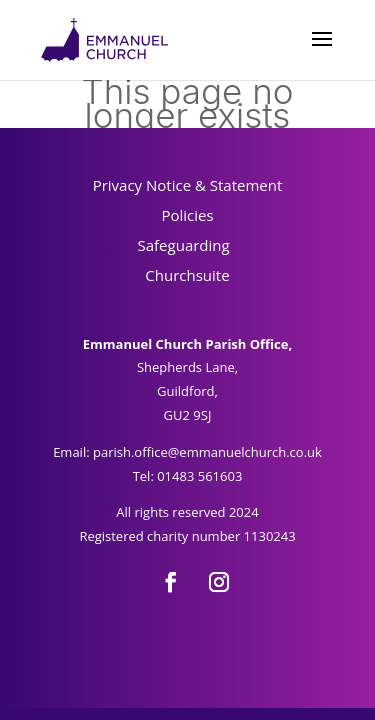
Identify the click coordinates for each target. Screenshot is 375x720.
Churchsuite (187, 275)
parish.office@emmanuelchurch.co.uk (207, 452)
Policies (187, 215)
